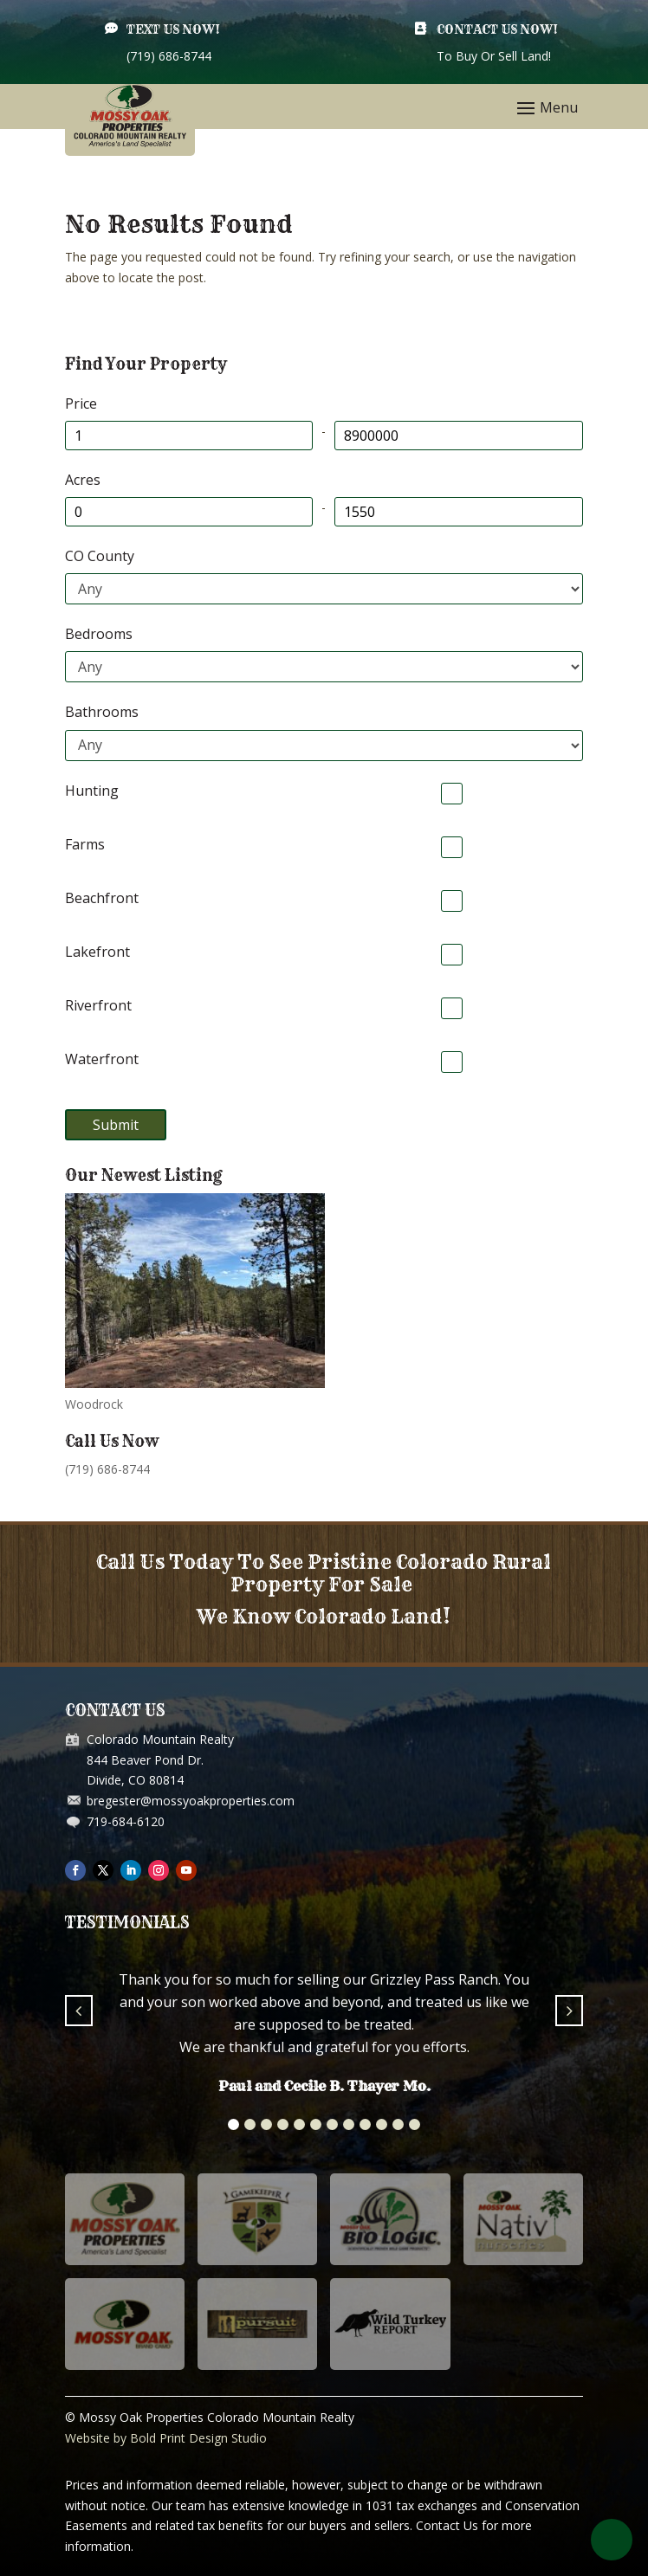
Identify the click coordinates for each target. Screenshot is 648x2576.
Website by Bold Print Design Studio (166, 2438)
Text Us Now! (173, 29)
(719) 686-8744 (107, 1469)
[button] (233, 2124)
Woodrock (94, 1404)
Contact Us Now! (497, 29)
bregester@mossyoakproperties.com (191, 1800)
